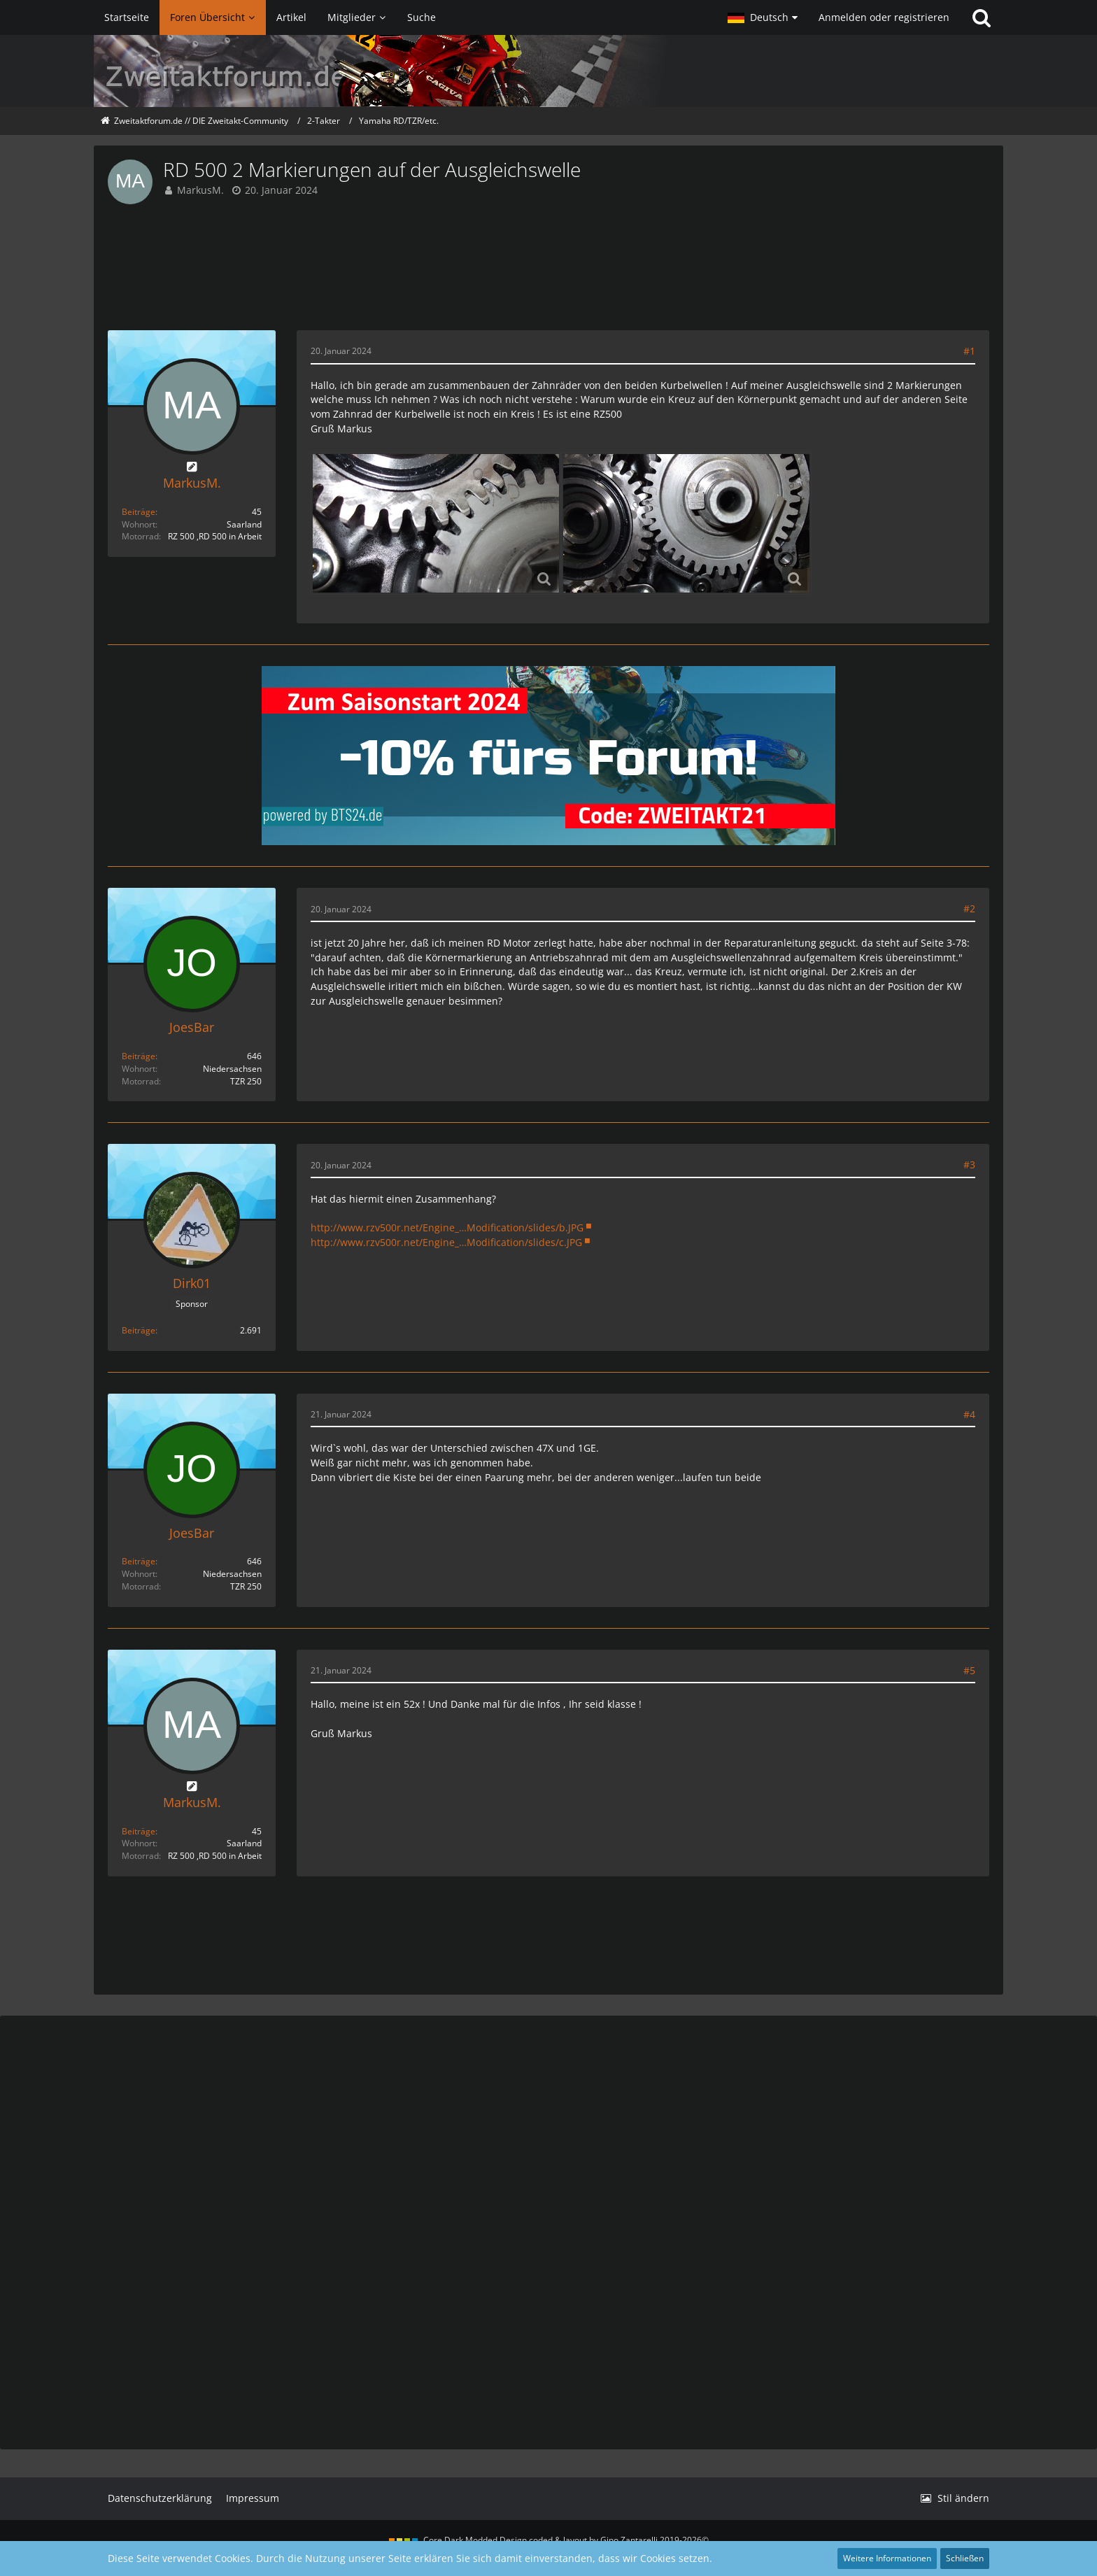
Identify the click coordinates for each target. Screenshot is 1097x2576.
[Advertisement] (548, 267)
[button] (762, 17)
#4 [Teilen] (969, 1414)
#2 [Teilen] (969, 908)
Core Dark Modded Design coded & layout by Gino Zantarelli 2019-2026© (566, 2540)
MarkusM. (200, 190)
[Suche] (981, 17)
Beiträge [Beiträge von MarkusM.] (138, 512)
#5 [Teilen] (969, 1670)
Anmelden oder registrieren (884, 17)
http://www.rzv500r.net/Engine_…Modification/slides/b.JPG (447, 1227)
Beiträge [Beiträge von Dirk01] (138, 1330)
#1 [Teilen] (969, 351)
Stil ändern (963, 2498)
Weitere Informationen (887, 2558)
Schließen (965, 2558)
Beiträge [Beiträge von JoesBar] (138, 1056)
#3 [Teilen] (969, 1164)
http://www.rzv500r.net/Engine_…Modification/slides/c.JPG (446, 1242)
